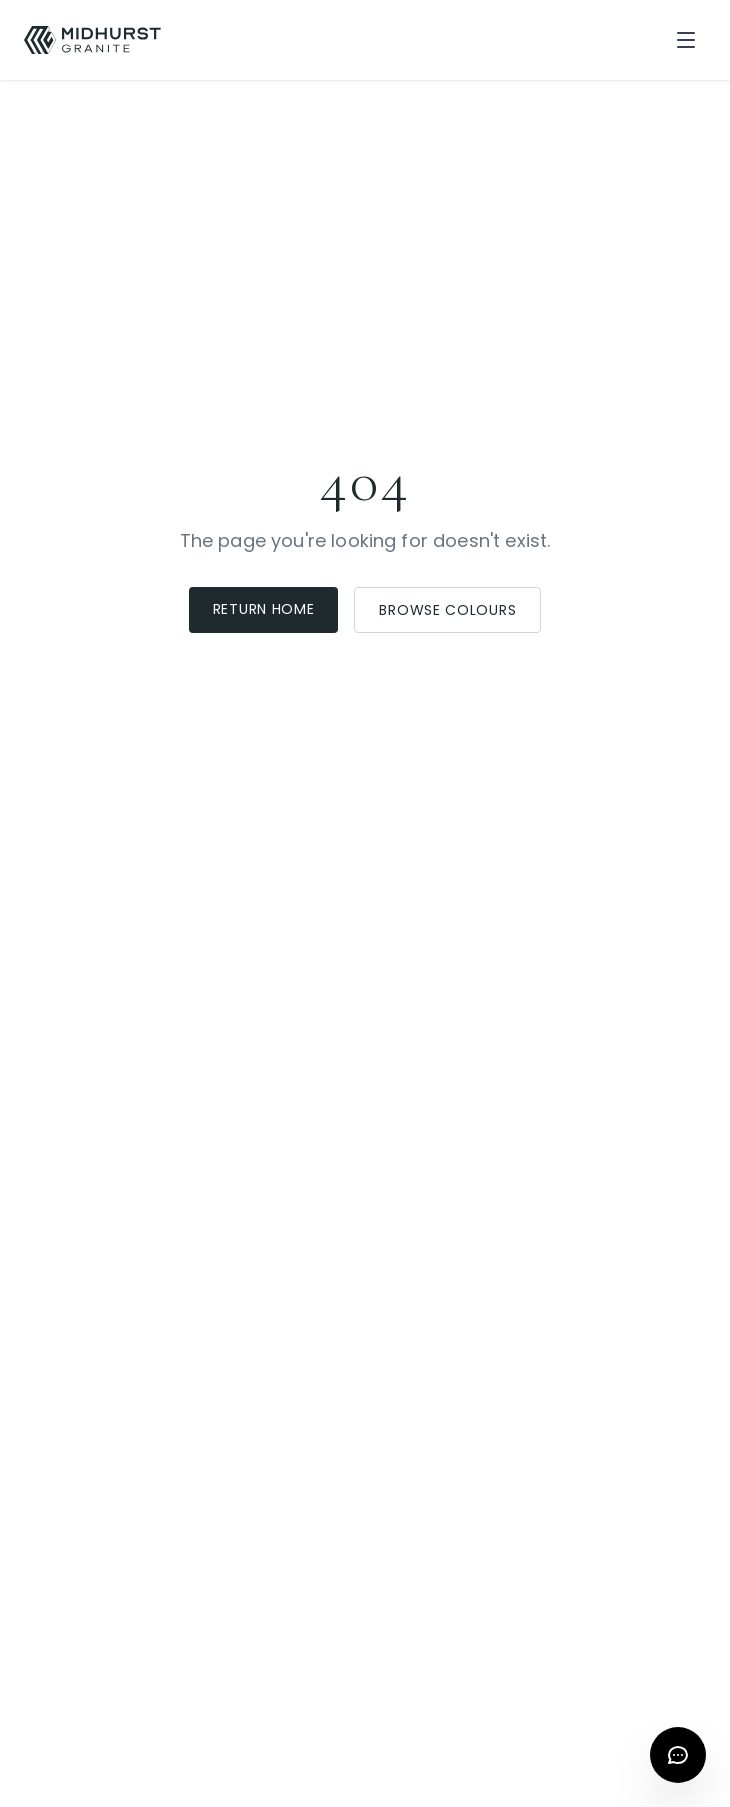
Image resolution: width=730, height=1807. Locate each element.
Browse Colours (447, 610)
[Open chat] (678, 1755)
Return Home (264, 609)
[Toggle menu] (686, 40)
